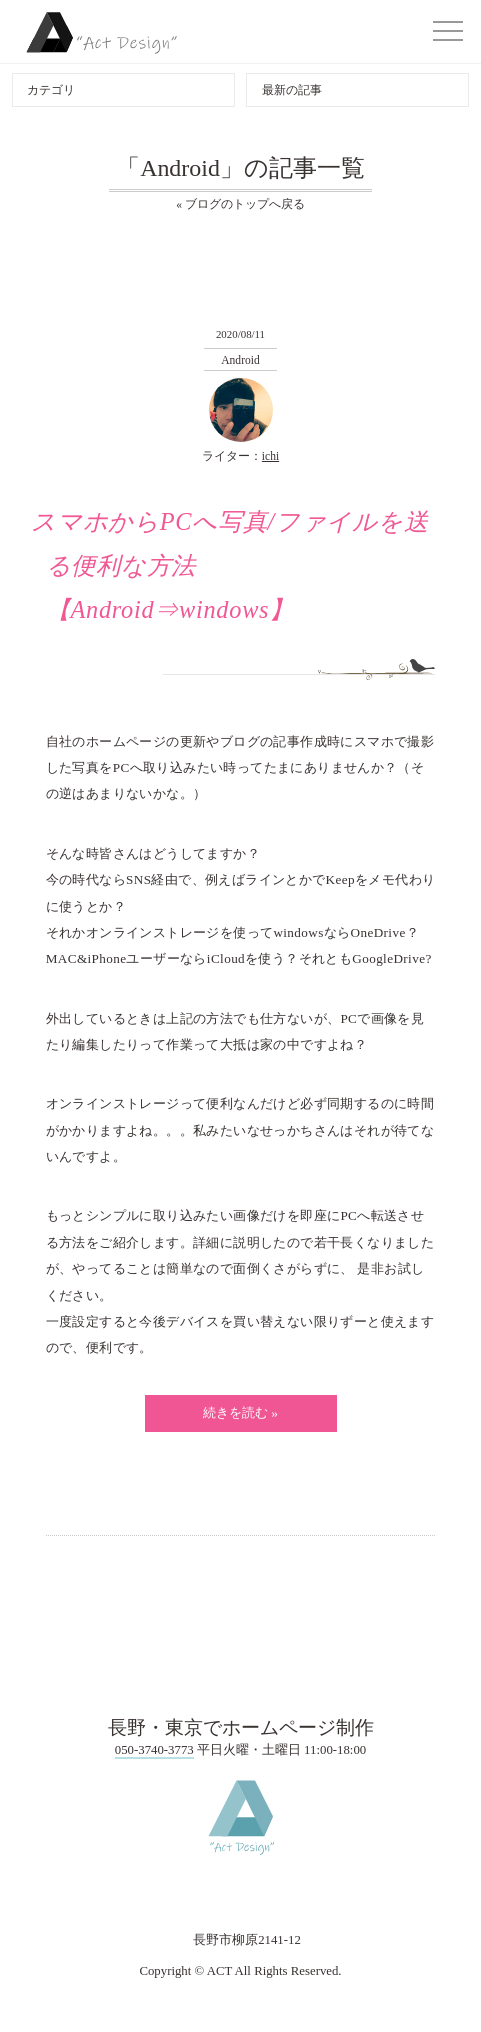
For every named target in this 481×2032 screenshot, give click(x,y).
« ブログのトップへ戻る (240, 204)
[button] (448, 31)
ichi (270, 456)
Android (240, 360)
